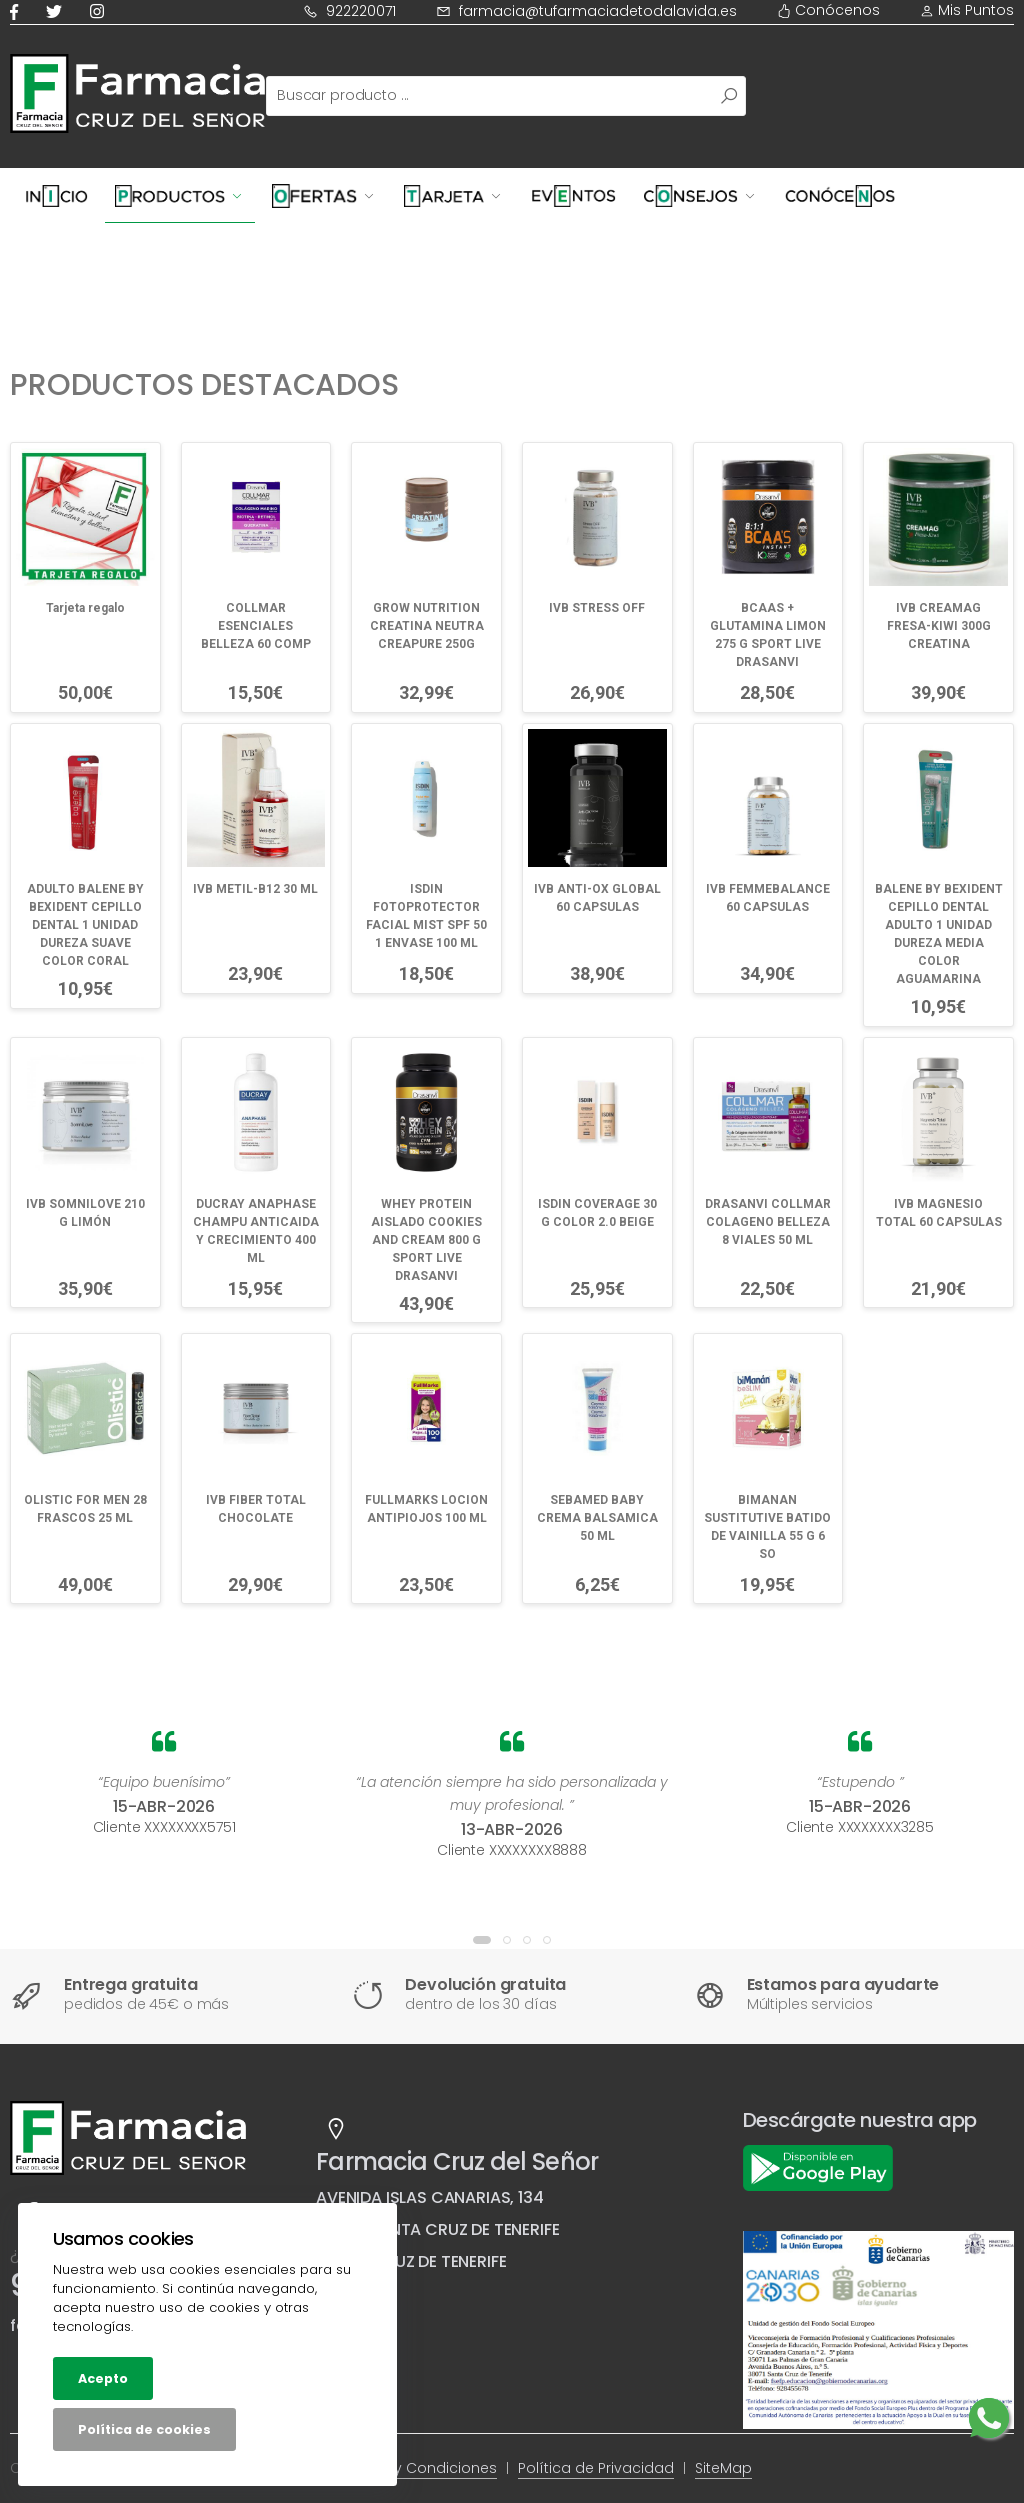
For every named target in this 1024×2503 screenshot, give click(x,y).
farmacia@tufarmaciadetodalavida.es (586, 11)
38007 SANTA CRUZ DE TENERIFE (438, 2229)
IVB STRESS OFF (597, 608)
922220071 (349, 11)
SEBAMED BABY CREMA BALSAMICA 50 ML (597, 1518)
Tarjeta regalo (85, 608)
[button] (482, 1940)
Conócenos (828, 10)
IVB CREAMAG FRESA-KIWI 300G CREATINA (939, 626)
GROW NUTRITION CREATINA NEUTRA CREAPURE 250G (427, 626)
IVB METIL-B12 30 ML (255, 889)
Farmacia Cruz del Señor (457, 2161)
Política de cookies (144, 2429)
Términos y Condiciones (410, 2468)
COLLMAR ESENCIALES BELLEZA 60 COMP (256, 626)
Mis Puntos (967, 10)
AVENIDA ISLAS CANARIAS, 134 (430, 2197)
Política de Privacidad (596, 2468)
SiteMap (723, 2468)
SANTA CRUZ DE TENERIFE (411, 2261)
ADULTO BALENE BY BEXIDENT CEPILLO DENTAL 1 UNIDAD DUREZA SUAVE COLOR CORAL (85, 925)
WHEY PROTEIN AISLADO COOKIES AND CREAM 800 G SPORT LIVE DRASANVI (426, 1240)
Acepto (103, 2378)
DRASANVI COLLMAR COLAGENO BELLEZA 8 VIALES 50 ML (768, 1222)
